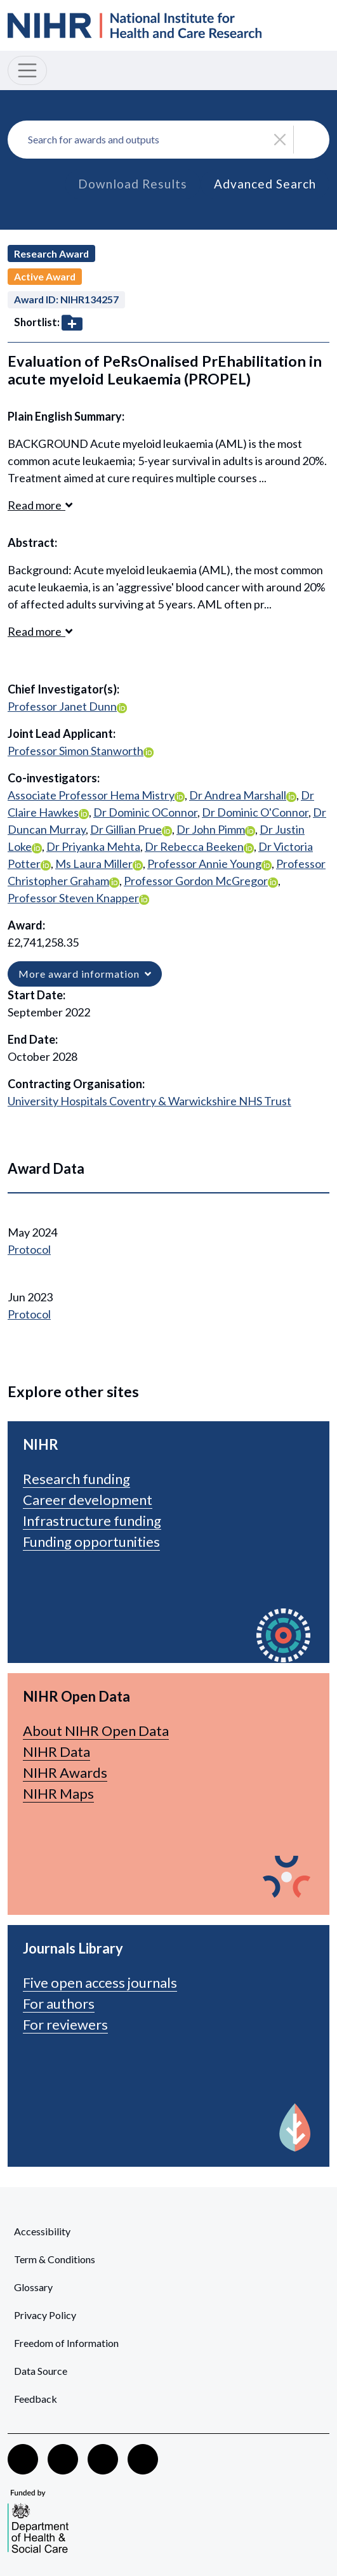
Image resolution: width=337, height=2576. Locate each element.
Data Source (40, 2371)
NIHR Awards (65, 1772)
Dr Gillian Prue (126, 829)
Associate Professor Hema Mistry (91, 795)
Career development (87, 1499)
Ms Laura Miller (94, 864)
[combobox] (168, 140)
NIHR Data (56, 1751)
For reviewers (65, 2024)
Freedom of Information (66, 2343)
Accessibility (42, 2231)
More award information (84, 974)
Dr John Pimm (210, 829)
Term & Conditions (54, 2259)
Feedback (35, 2399)
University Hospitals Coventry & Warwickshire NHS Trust (149, 1101)
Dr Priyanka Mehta (93, 846)
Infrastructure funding (92, 1520)
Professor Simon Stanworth (75, 751)
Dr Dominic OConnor (145, 812)
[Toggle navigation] (27, 70)
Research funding (76, 1478)
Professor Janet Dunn (62, 706)
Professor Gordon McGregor (196, 881)
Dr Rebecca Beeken (194, 846)
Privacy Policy (45, 2315)
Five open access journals (100, 1982)
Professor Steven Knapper (73, 898)
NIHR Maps (58, 1793)
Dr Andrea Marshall (237, 795)
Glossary (33, 2287)
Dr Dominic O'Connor (255, 812)
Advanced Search (265, 183)
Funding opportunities (91, 1541)
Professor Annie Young (204, 864)
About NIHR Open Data (96, 1730)
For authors (59, 2003)
